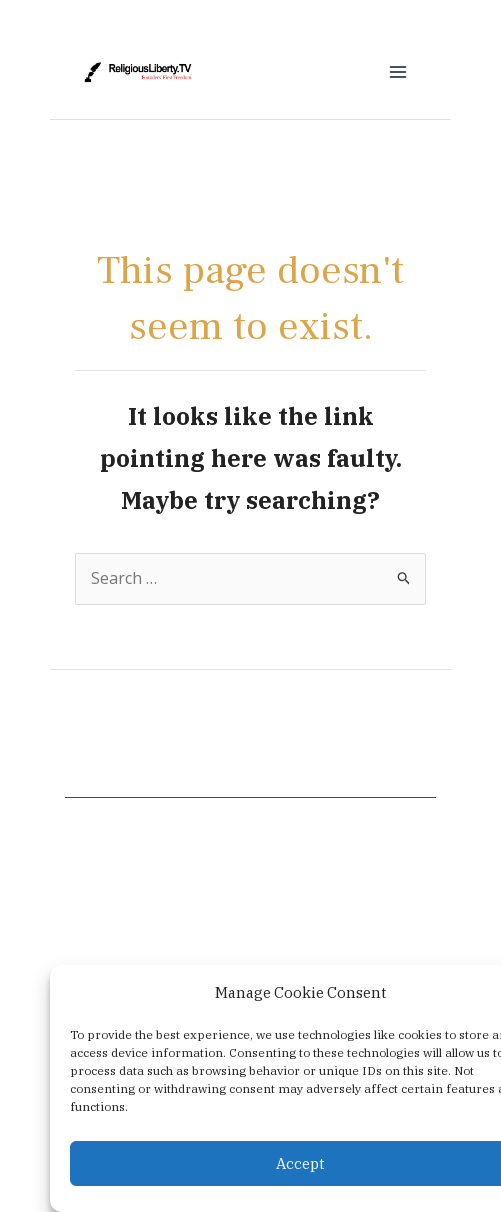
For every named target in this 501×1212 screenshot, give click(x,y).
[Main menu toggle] (398, 72)
